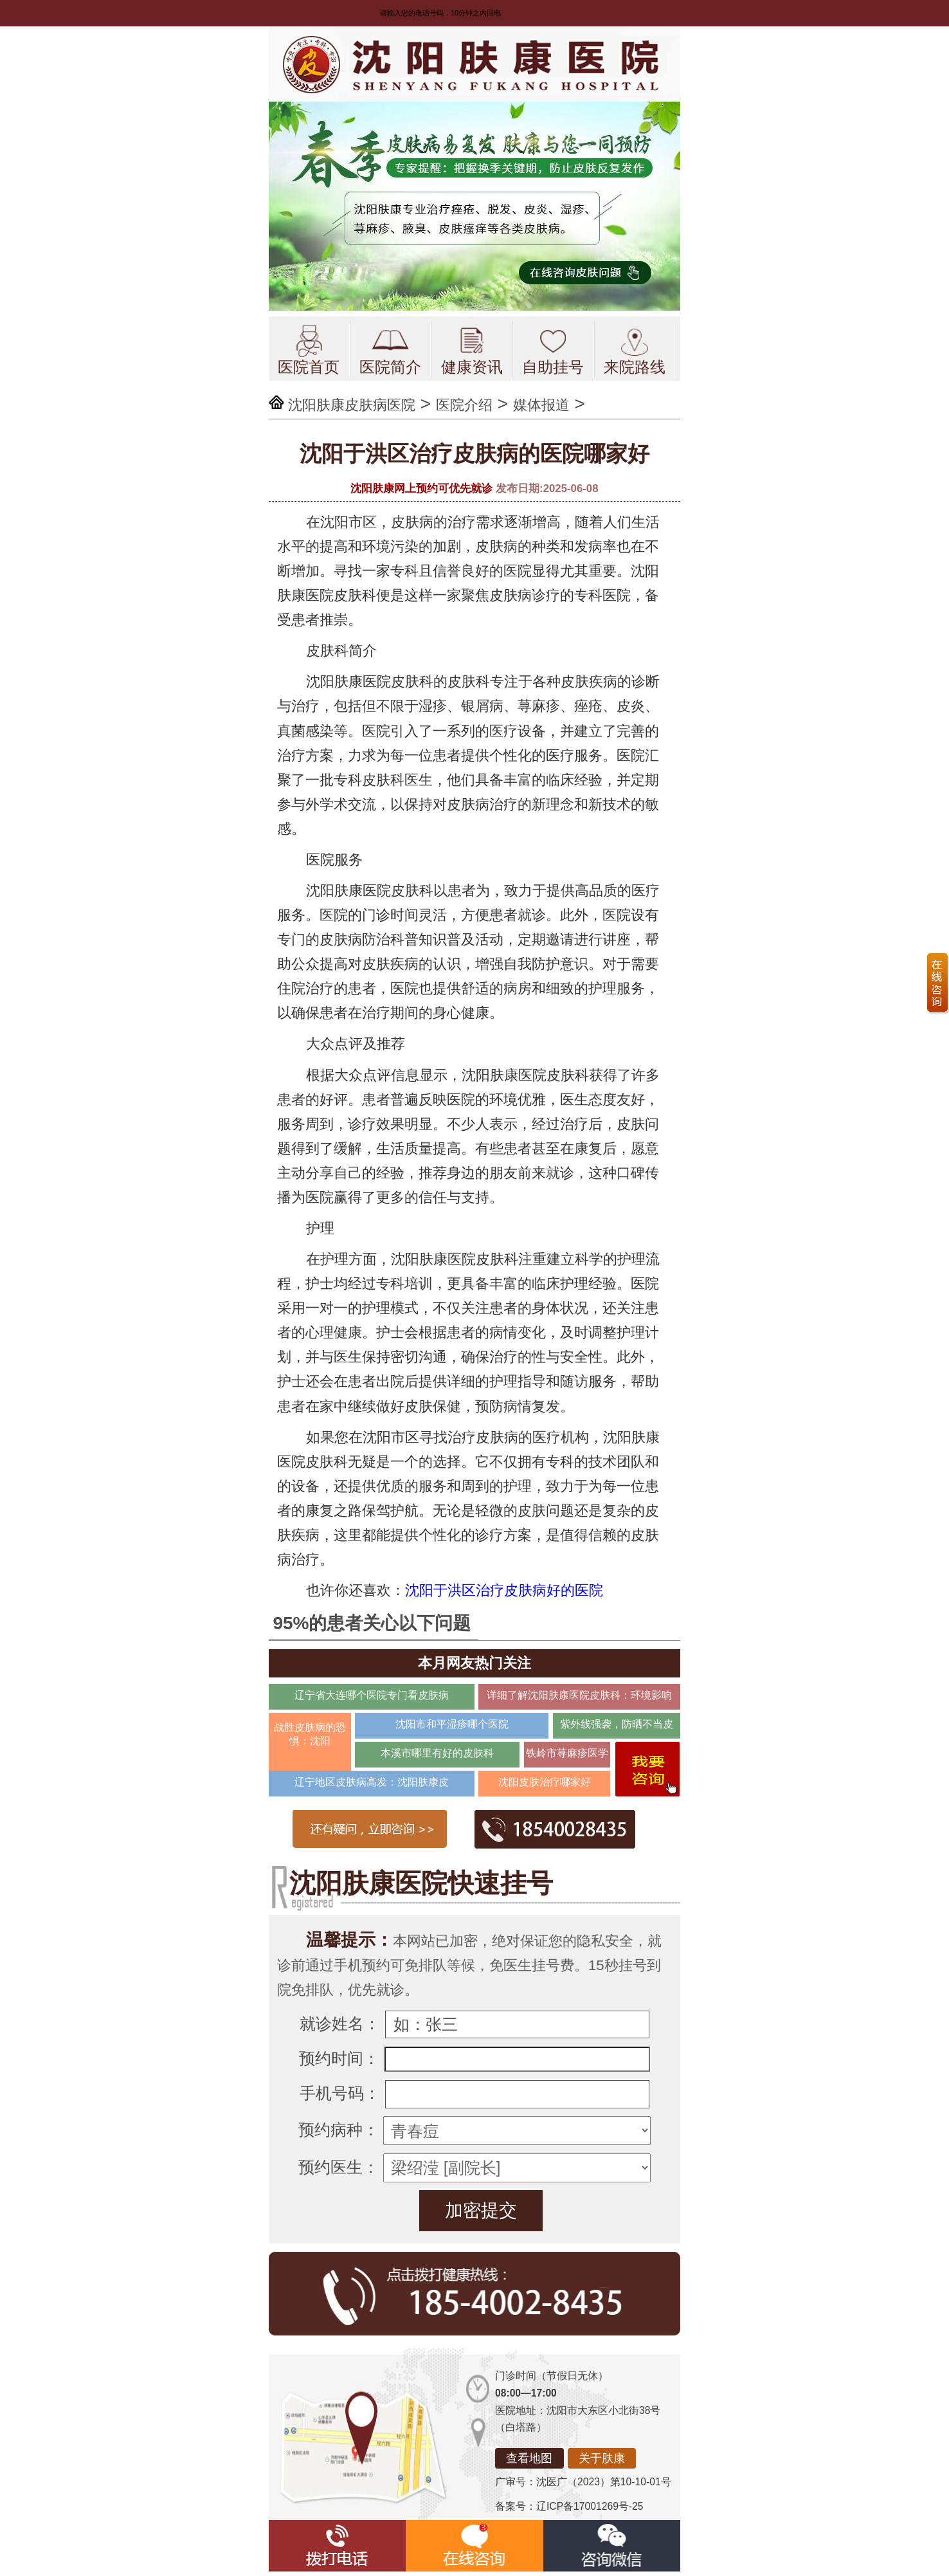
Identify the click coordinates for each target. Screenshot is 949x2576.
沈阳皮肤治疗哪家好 (544, 1782)
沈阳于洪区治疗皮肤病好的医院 (504, 1590)
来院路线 (634, 350)
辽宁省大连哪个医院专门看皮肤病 (371, 1695)
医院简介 (390, 350)
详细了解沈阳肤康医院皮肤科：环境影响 (579, 1695)
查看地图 (529, 2458)
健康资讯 (472, 350)
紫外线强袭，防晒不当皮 (616, 1724)
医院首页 (308, 350)
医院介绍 (464, 405)
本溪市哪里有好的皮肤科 (437, 1753)
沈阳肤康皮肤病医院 (351, 405)
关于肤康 (602, 2458)
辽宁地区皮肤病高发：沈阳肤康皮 (371, 1782)
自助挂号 (553, 350)
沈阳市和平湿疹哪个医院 (452, 1724)
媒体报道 (541, 405)
